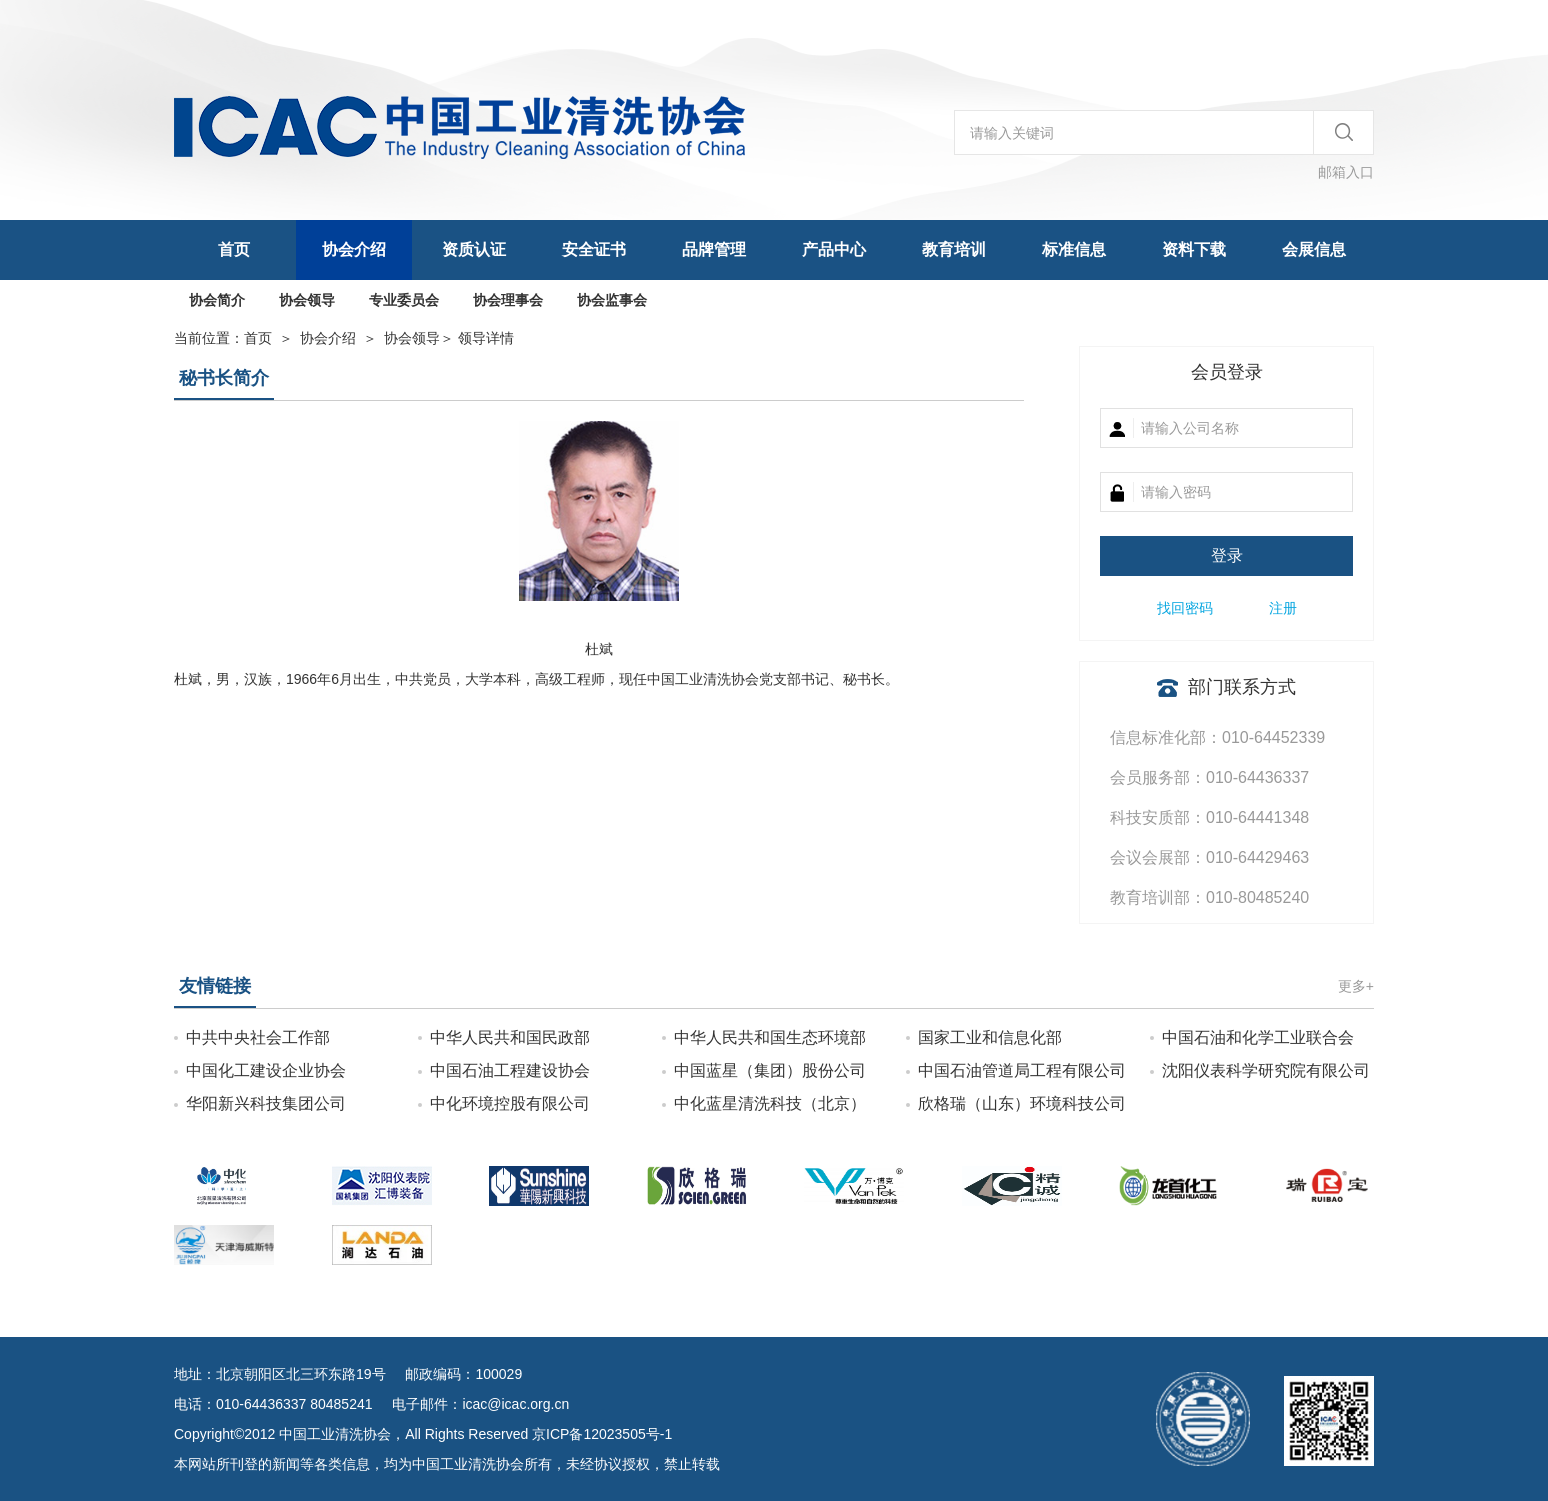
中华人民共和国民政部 (510, 1037)
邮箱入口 (1346, 172)
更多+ (1356, 986)
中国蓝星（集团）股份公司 (770, 1070)
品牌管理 (714, 249)
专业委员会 (404, 300)
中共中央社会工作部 (258, 1037)
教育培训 (954, 249)
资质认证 (474, 249)
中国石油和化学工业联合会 (1258, 1037)
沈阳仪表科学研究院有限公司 (1266, 1070)
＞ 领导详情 (449, 338)
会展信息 (1314, 249)
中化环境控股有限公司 (510, 1103)
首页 (234, 249)
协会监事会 (612, 300)
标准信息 (1074, 249)
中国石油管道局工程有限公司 (1022, 1070)
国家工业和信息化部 (990, 1037)
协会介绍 (354, 249)
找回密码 (1185, 608)
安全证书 (594, 249)
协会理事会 (508, 300)
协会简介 (217, 300)
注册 (1283, 608)
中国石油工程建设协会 (510, 1070)
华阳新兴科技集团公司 (266, 1103)
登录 (1227, 555)
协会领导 (307, 300)
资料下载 (1194, 249)
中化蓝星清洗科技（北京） (770, 1103)
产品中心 (834, 249)
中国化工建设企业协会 (266, 1070)
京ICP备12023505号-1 (602, 1434)
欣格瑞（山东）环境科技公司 (1022, 1103)
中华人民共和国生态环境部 (770, 1037)
